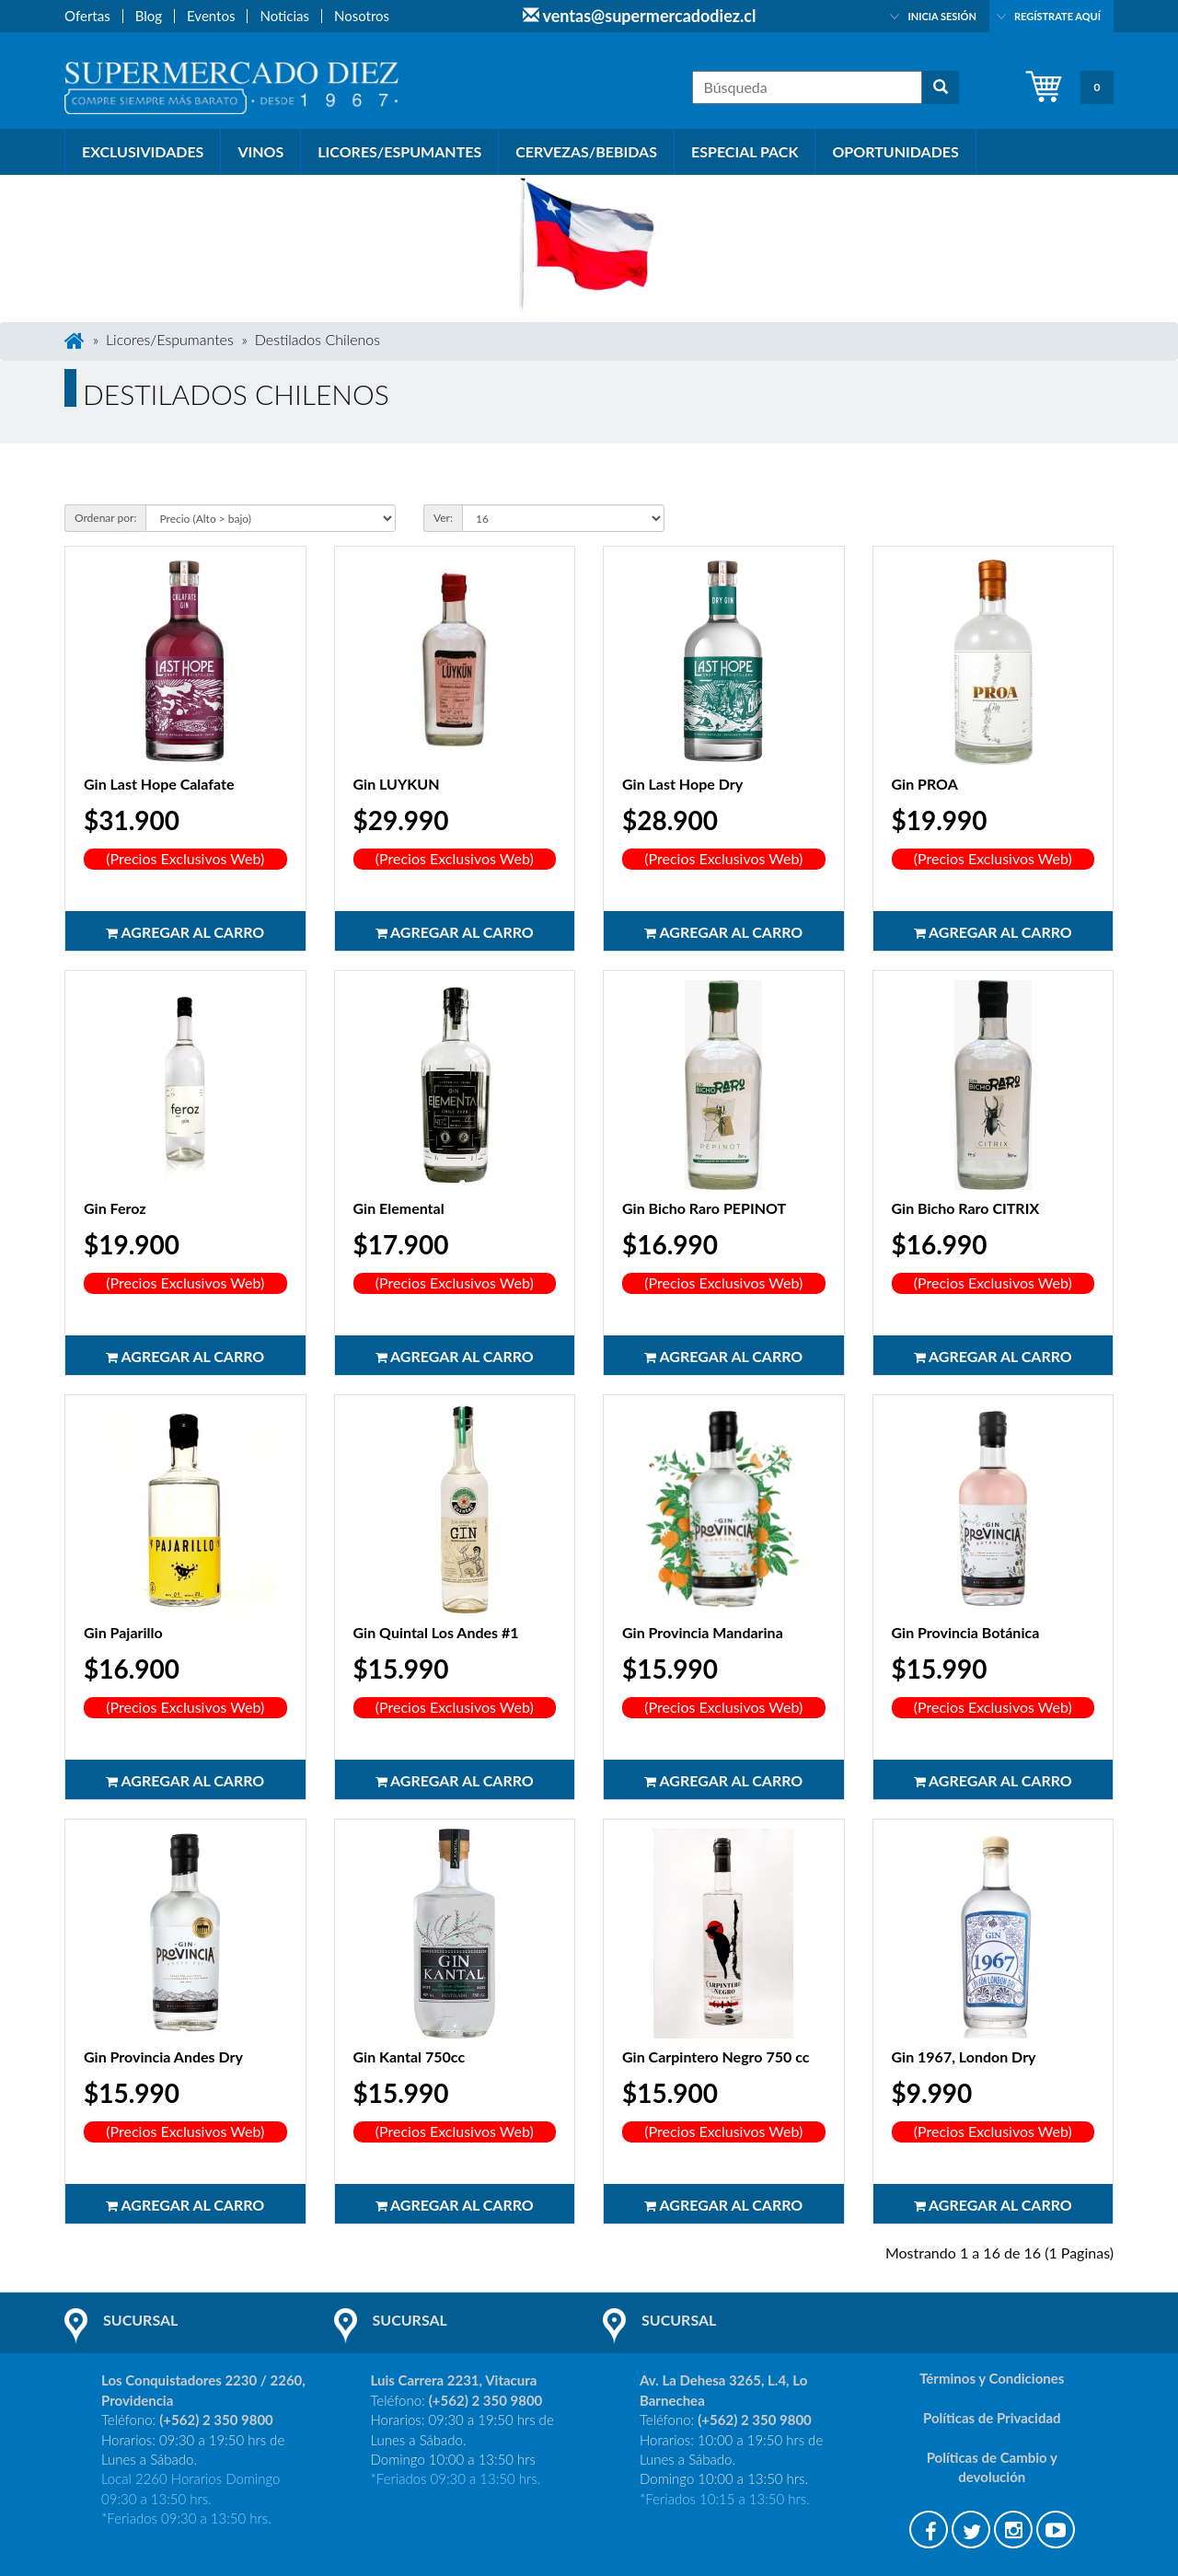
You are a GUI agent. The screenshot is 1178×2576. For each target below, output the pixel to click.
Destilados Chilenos (317, 339)
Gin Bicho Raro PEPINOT (704, 1208)
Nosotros (361, 16)
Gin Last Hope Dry (682, 783)
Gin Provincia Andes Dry (163, 2056)
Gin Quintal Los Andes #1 (436, 1632)
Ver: (443, 518)
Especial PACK (744, 151)
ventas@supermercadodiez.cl (647, 16)
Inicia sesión (941, 16)
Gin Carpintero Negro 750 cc (715, 2056)
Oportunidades (895, 151)
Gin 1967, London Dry (964, 2056)
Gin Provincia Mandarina (702, 1632)
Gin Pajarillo (123, 1632)
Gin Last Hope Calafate (159, 783)
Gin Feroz (115, 1208)
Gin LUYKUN (396, 783)
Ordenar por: (105, 518)
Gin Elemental (399, 1208)
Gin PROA (925, 783)
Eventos (211, 16)
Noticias (284, 16)
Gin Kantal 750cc (409, 2056)
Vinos (260, 151)
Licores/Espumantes (399, 151)
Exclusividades (142, 151)
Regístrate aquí (1057, 16)
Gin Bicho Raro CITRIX (966, 1208)
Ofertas (87, 16)
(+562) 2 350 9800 (216, 2419)
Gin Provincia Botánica (966, 1632)
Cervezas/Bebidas (586, 151)
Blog (148, 16)
